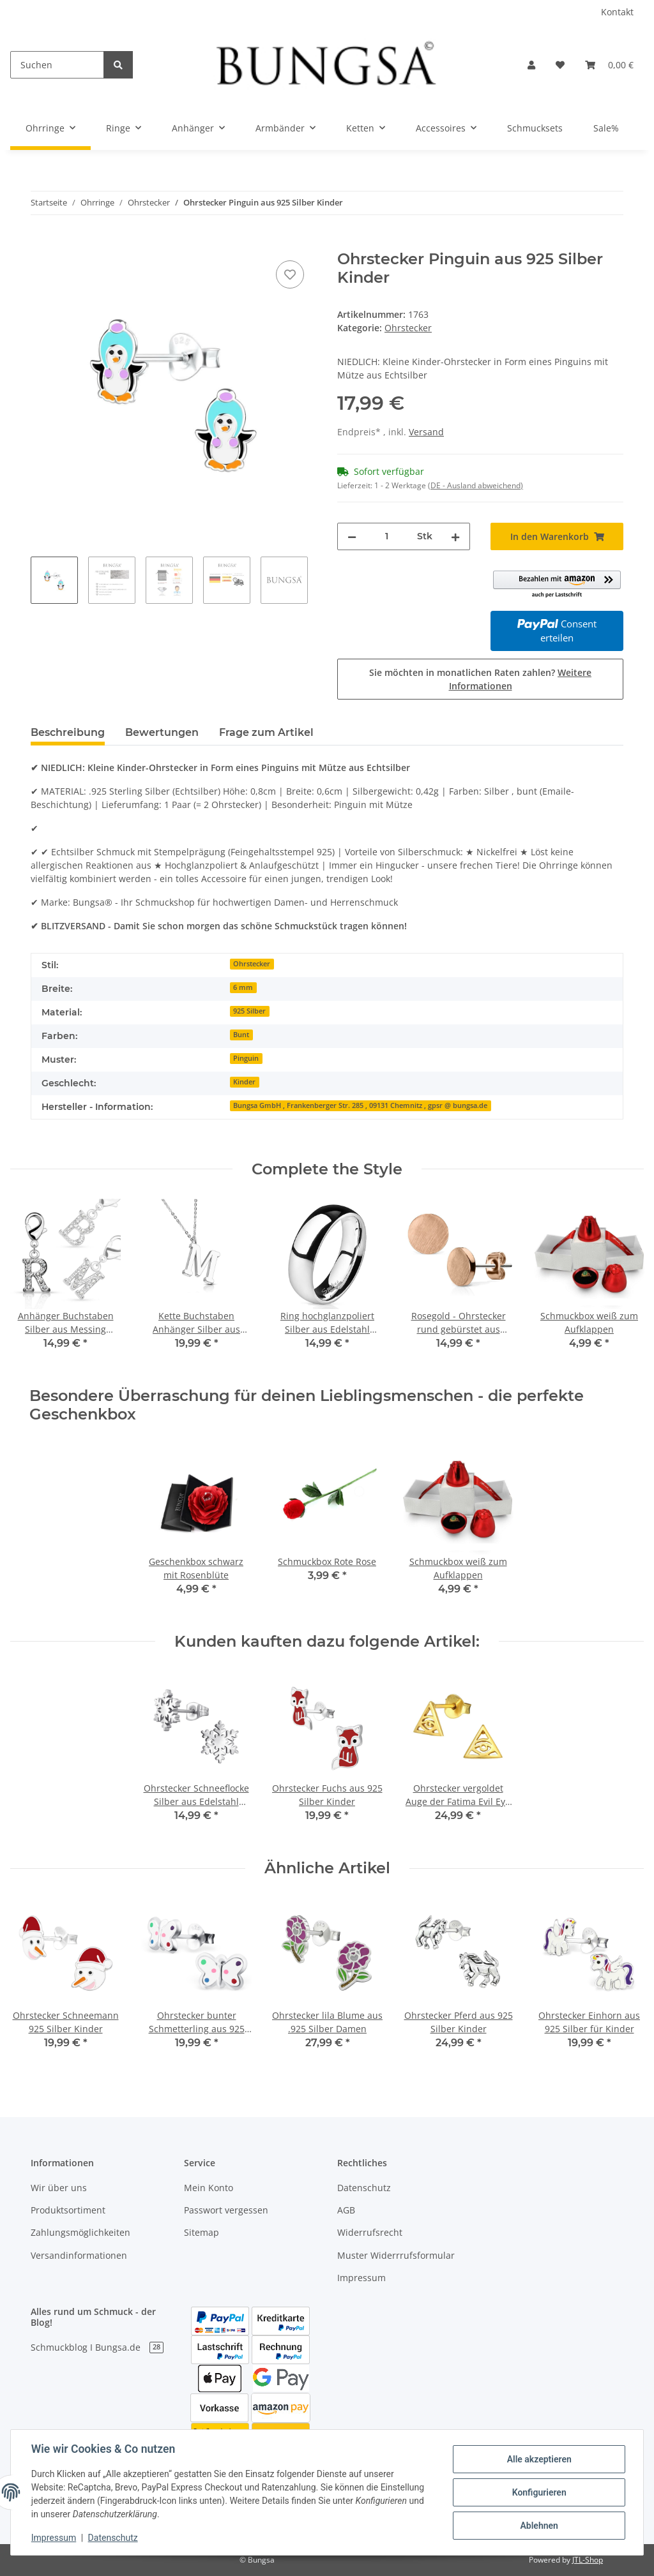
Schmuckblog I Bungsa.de (97, 2347)
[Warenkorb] (609, 65)
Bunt (241, 1034)
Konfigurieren (539, 2492)
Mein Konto (208, 2188)
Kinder (244, 1081)
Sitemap (201, 2232)
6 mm (243, 987)
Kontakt (617, 12)
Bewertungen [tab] (162, 732)
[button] (531, 65)
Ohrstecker (408, 328)
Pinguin (246, 1058)
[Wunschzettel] (560, 65)
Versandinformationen (79, 2255)
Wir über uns (59, 2188)
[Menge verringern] (352, 536)
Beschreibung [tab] (68, 732)
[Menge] (386, 536)
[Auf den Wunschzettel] (290, 274)
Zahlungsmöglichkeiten (80, 2232)
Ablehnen (539, 2525)
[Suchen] (57, 65)
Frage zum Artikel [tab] (266, 732)
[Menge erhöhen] (455, 536)
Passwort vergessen (226, 2210)
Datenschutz (364, 2188)
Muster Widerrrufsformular (396, 2255)
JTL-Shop (587, 2559)
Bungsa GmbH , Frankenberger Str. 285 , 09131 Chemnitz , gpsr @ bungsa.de (360, 1105)
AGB (346, 2210)
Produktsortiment (68, 2210)
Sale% (606, 128)
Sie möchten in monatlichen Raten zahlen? (480, 679)
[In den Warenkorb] (41, 243)
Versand (426, 432)
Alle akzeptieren (538, 2459)
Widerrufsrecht (369, 2232)
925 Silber (249, 1011)
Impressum (361, 2278)
